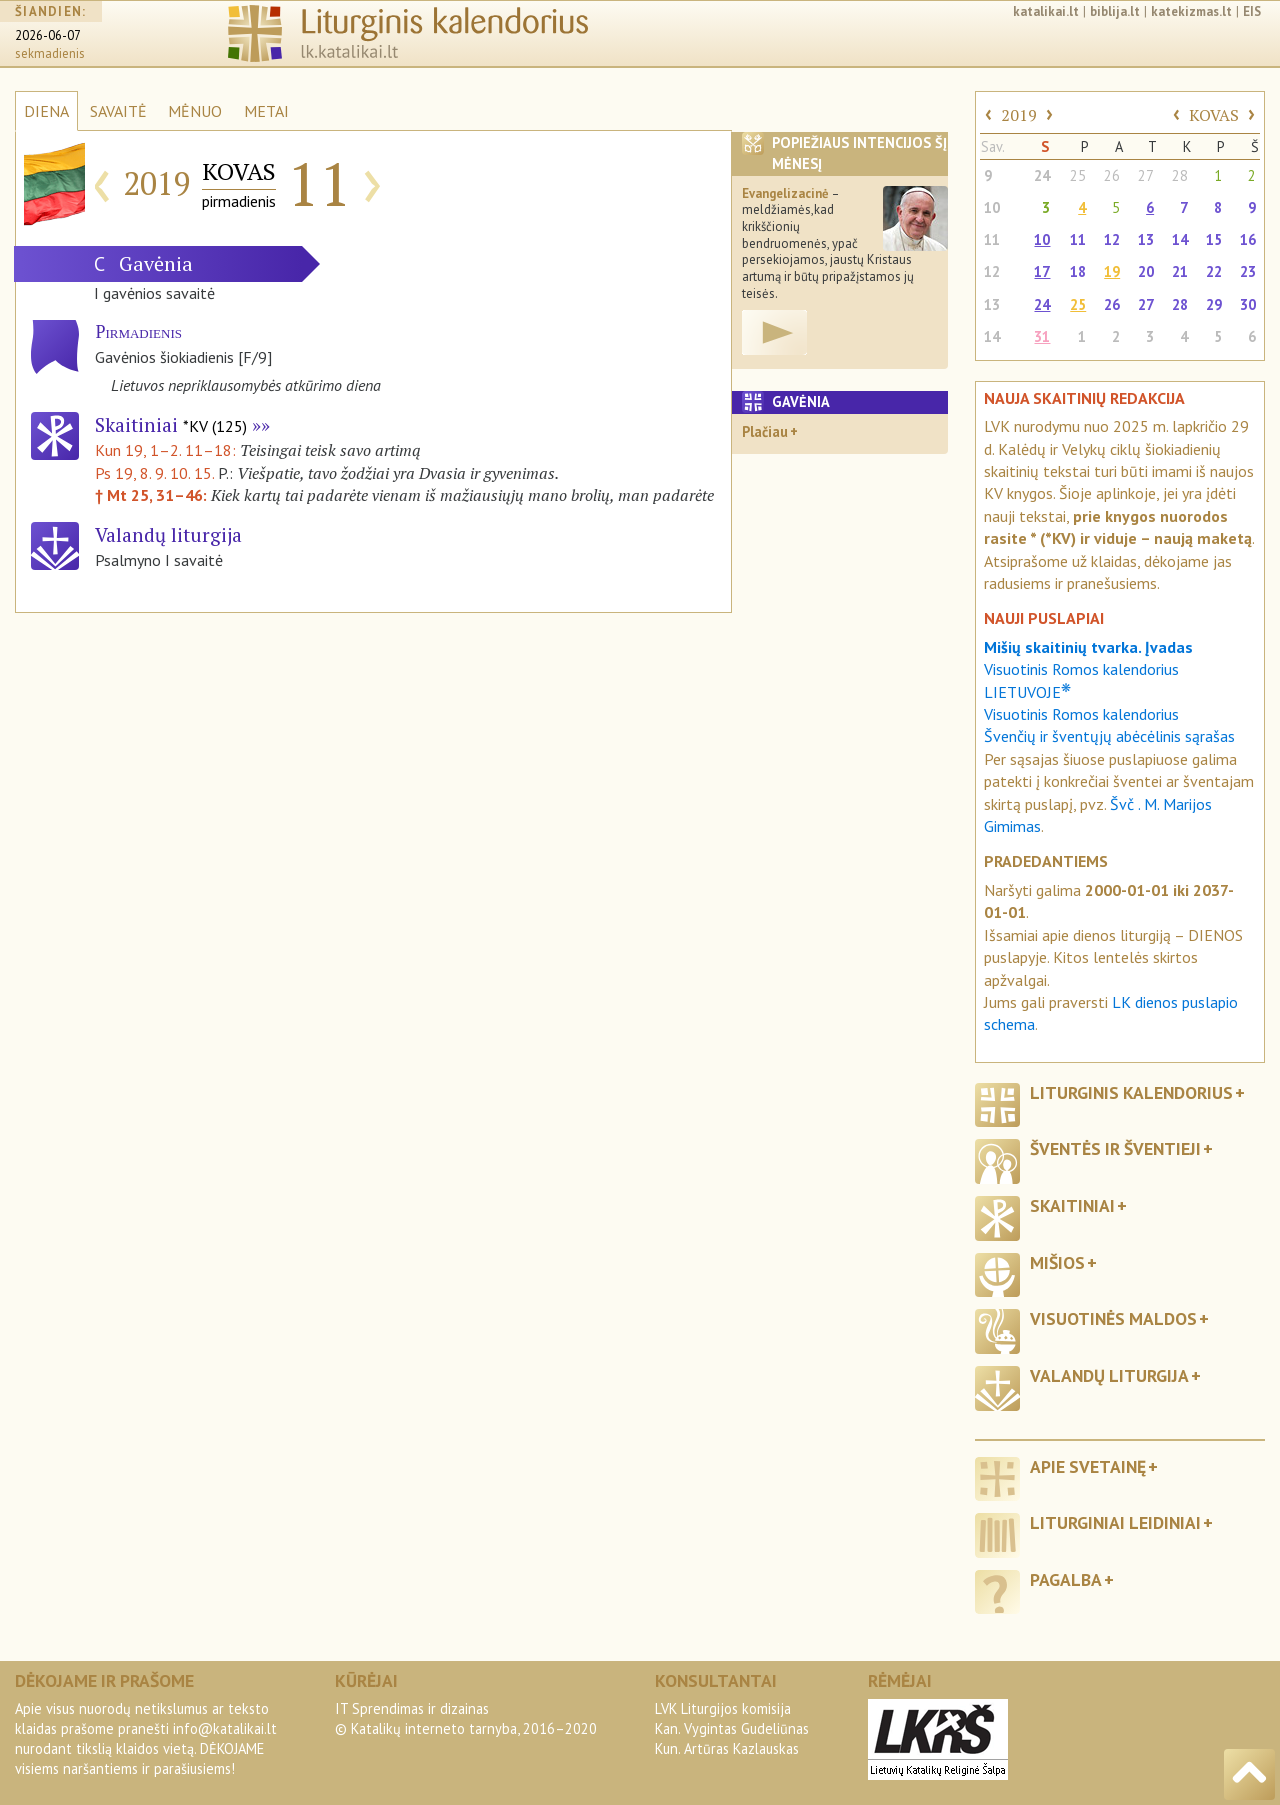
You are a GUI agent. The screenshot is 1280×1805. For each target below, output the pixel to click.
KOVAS (1214, 115)
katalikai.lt (1046, 11)
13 (1146, 239)
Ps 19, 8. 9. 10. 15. (154, 473)
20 (1146, 271)
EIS (1252, 11)
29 (1214, 304)
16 (1248, 239)
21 (1180, 271)
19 (1112, 271)
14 (1180, 239)
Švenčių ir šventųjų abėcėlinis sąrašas (1109, 736)
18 (1078, 271)
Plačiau (765, 431)
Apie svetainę (1088, 1466)
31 (1042, 336)
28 (1180, 175)
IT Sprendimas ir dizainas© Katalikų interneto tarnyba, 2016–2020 (466, 1718)
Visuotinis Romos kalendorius (1081, 714)
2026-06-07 (48, 35)
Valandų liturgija (1109, 1375)
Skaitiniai (171, 424)
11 (992, 239)
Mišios (1057, 1262)
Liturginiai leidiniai (1115, 1522)
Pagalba (1066, 1579)
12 (1112, 239)
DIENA (46, 111)
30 (1248, 304)
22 (1214, 271)
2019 (1019, 115)
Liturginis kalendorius (1131, 1092)
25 (1078, 175)
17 (1042, 271)
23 (1248, 271)
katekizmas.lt (1191, 11)
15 (1214, 239)
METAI (266, 111)
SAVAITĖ (118, 111)
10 (992, 207)
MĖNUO (195, 111)
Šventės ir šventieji (1115, 1148)
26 (1112, 175)
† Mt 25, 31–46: (153, 495)
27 (1146, 175)
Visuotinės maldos (1113, 1318)
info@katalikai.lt (225, 1728)
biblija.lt (1115, 11)
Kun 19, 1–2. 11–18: (167, 450)
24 (1042, 175)
